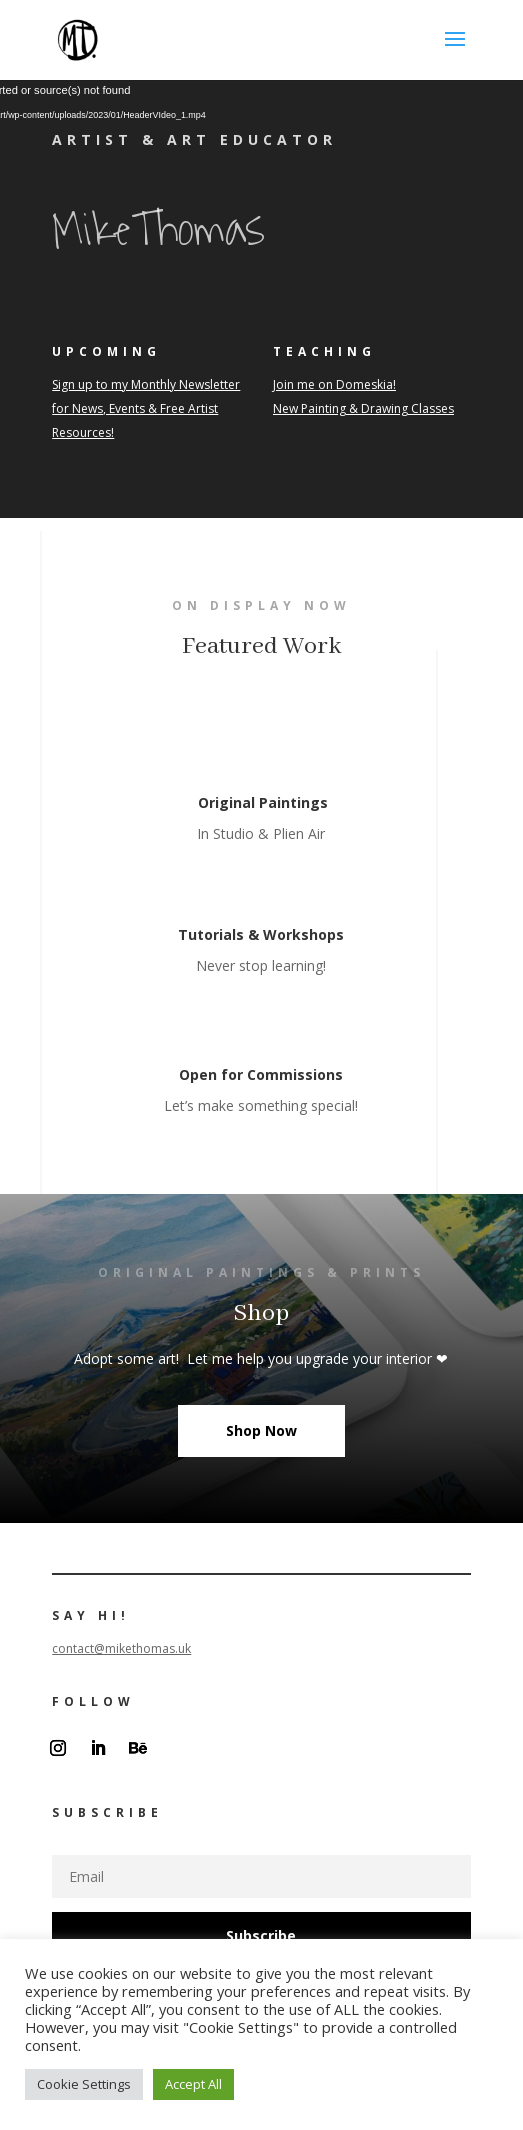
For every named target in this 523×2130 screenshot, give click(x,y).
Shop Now (261, 1430)
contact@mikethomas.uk (121, 1648)
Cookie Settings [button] (84, 2084)
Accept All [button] (193, 2084)
